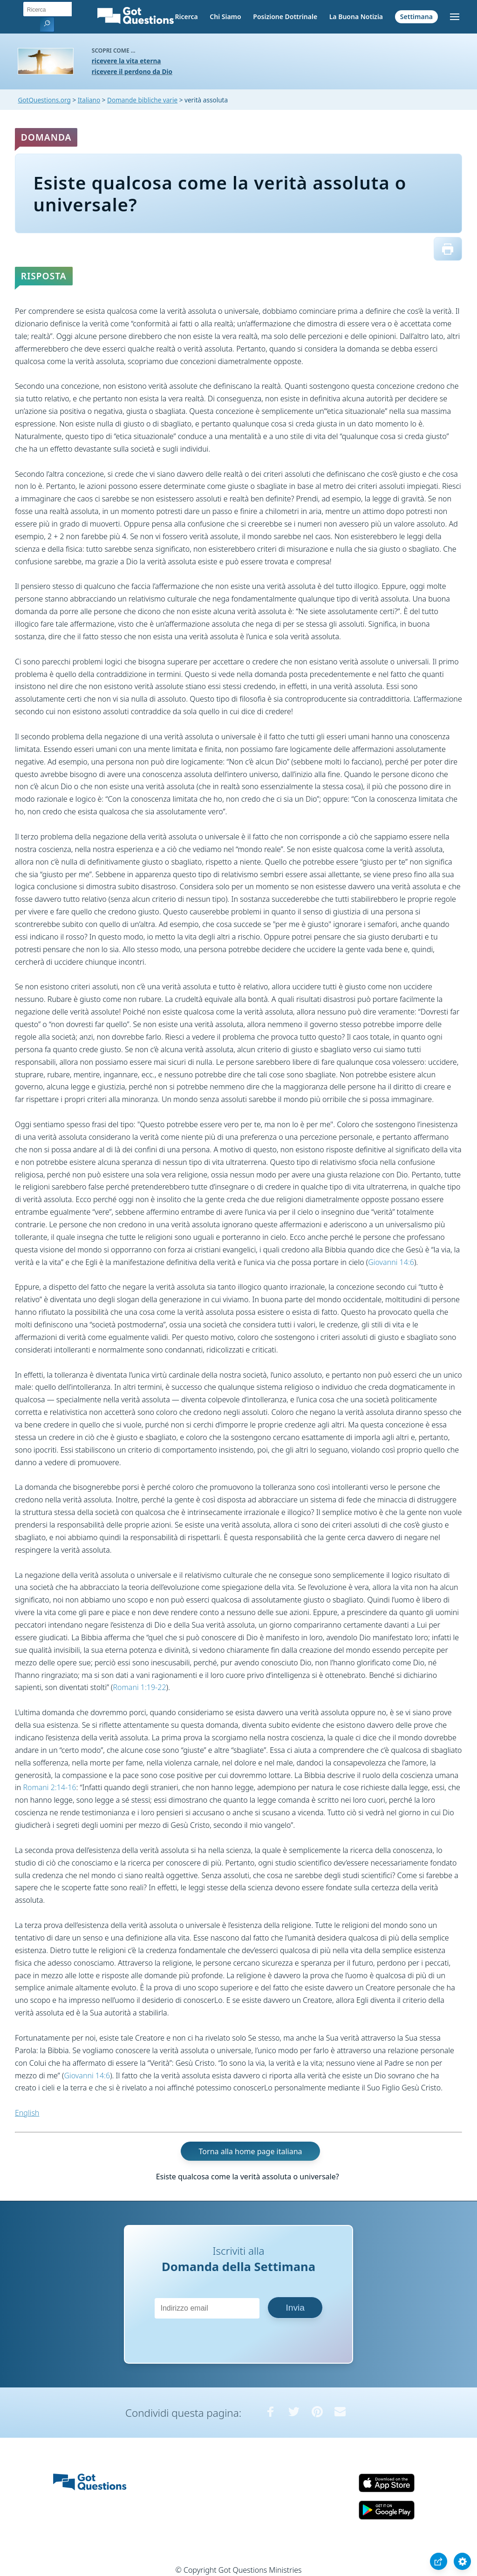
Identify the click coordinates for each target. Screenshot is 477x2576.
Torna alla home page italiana (250, 2151)
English (27, 2113)
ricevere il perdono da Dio (132, 71)
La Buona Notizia (356, 16)
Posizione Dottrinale (285, 16)
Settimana (416, 16)
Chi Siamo (225, 16)
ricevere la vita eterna (126, 60)
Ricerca (186, 16)
